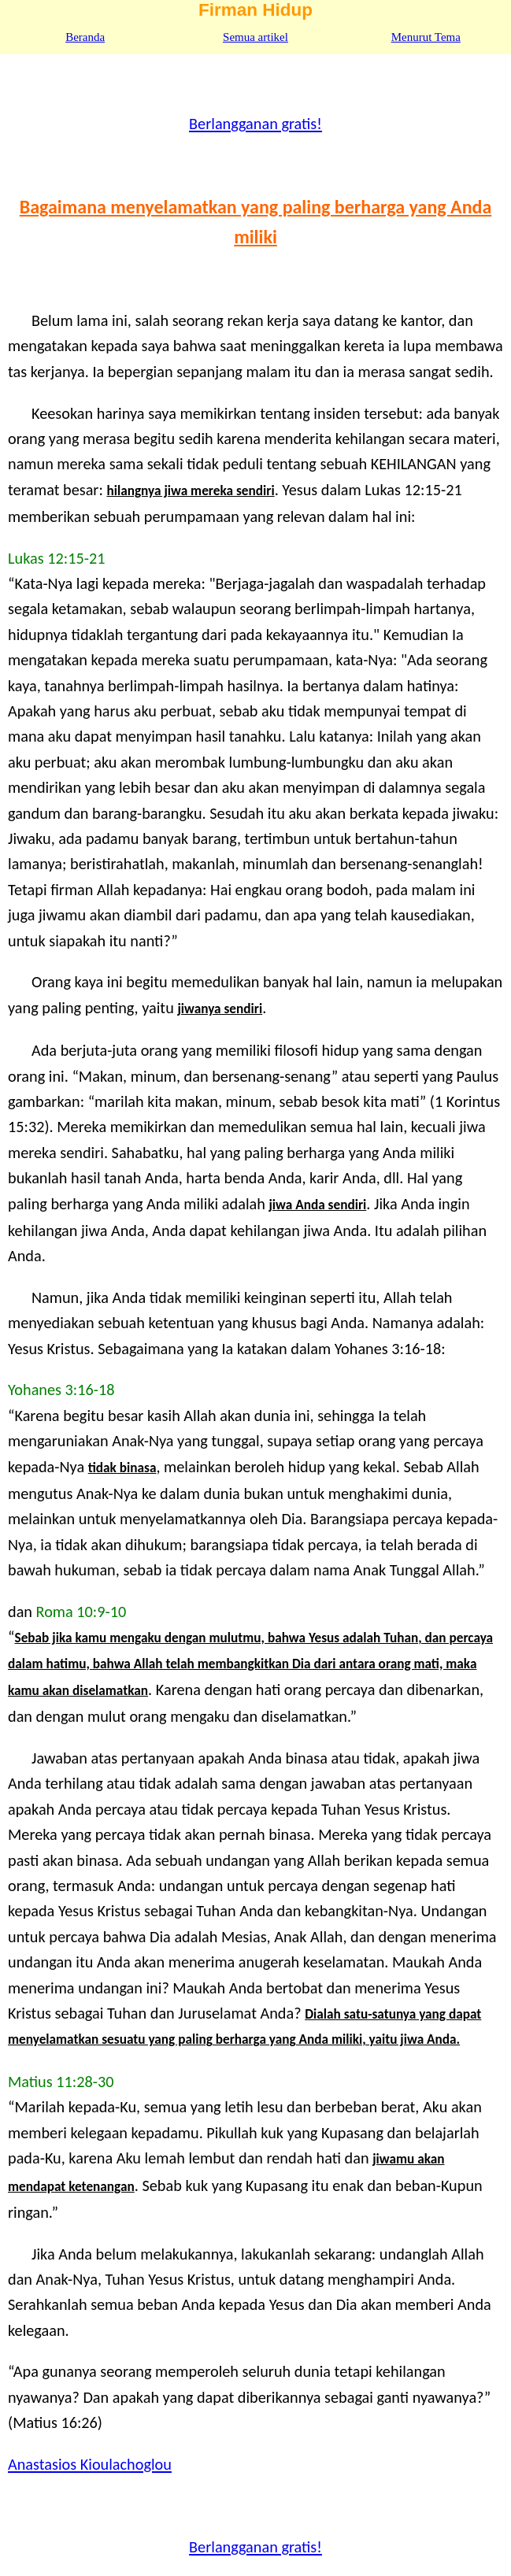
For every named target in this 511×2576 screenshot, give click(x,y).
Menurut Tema (426, 37)
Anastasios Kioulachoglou (90, 2464)
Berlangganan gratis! (255, 123)
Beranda (85, 37)
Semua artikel (255, 37)
